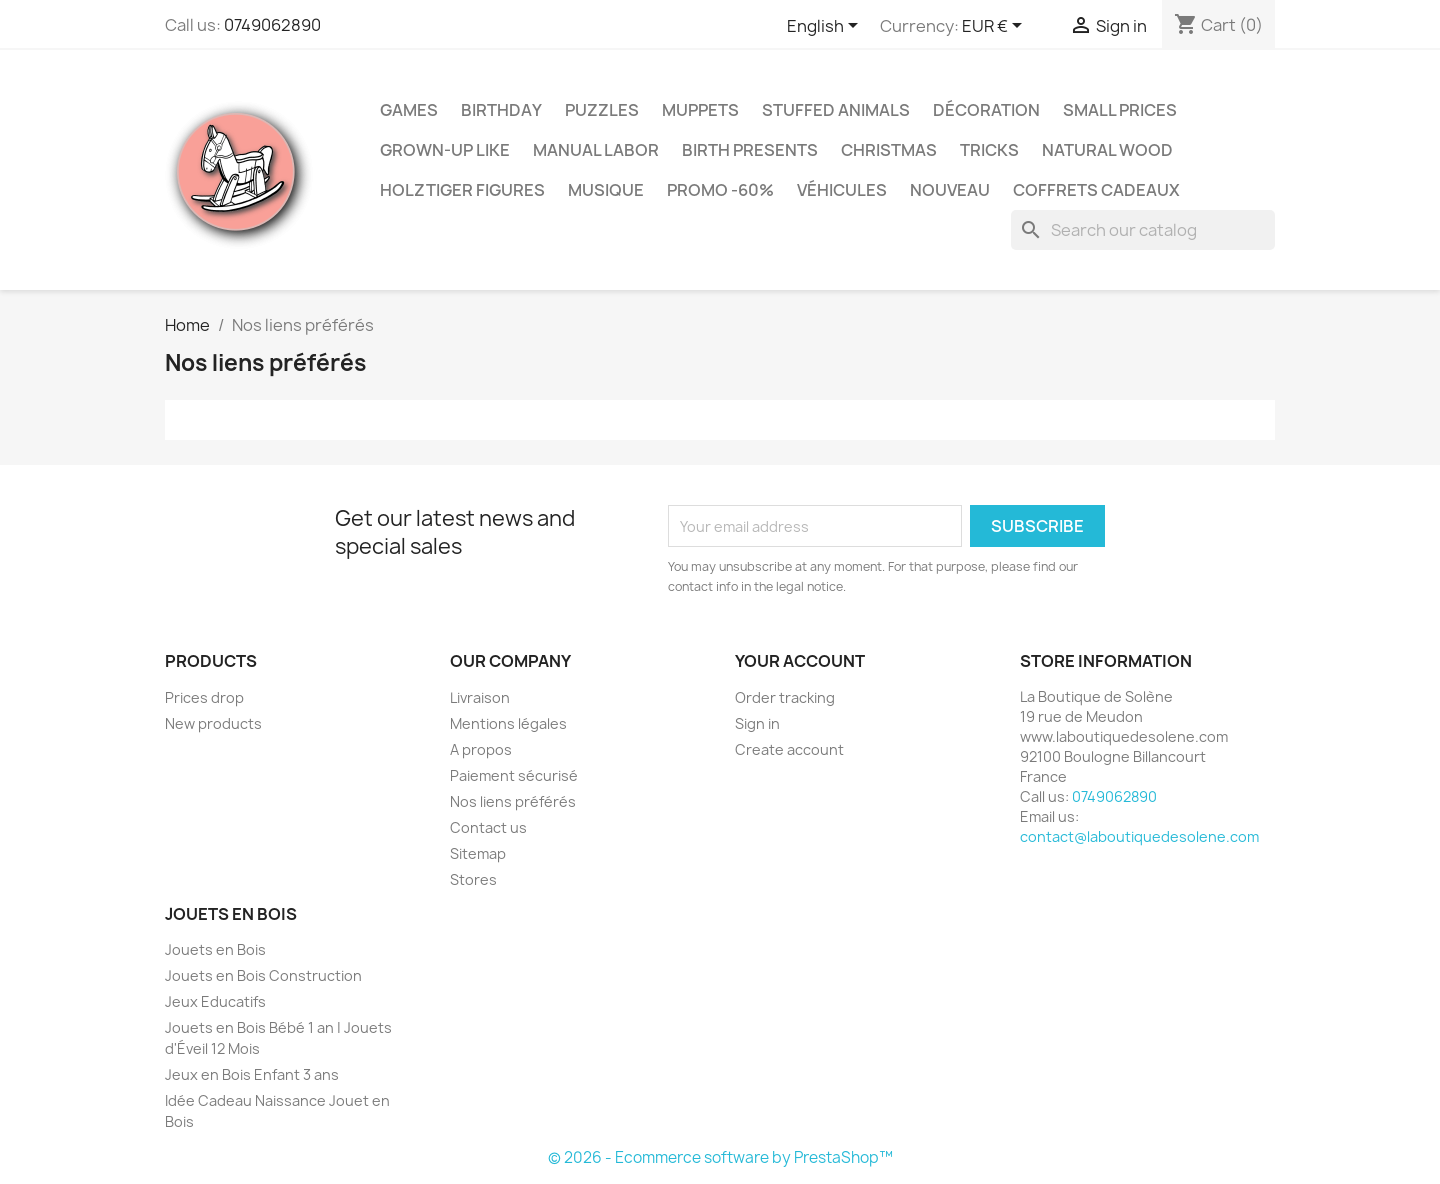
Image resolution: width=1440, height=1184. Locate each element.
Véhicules (842, 190)
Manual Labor (596, 150)
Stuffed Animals (836, 110)
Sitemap (478, 853)
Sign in (757, 723)
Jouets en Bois (215, 949)
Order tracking (785, 697)
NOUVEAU (950, 190)
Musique (606, 190)
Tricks (989, 150)
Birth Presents (750, 150)
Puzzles (602, 110)
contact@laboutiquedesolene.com (1139, 836)
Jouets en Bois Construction (263, 975)
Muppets (700, 110)
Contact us (488, 827)
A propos (481, 749)
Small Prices (1120, 110)
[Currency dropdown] (995, 27)
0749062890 (272, 25)
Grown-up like (445, 150)
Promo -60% (720, 190)
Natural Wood (1107, 150)
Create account (789, 749)
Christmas (889, 150)
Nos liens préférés (513, 801)
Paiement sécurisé (514, 775)
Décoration (986, 110)
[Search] (1143, 230)
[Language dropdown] (826, 27)
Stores (473, 879)
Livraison (480, 697)
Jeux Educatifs (215, 1001)
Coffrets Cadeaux (1096, 190)
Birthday (501, 110)
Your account (800, 661)
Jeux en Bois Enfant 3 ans (252, 1074)
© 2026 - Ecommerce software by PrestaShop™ (720, 1157)
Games (409, 110)
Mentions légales (508, 723)
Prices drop (204, 697)
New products (213, 723)
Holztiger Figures (462, 190)
